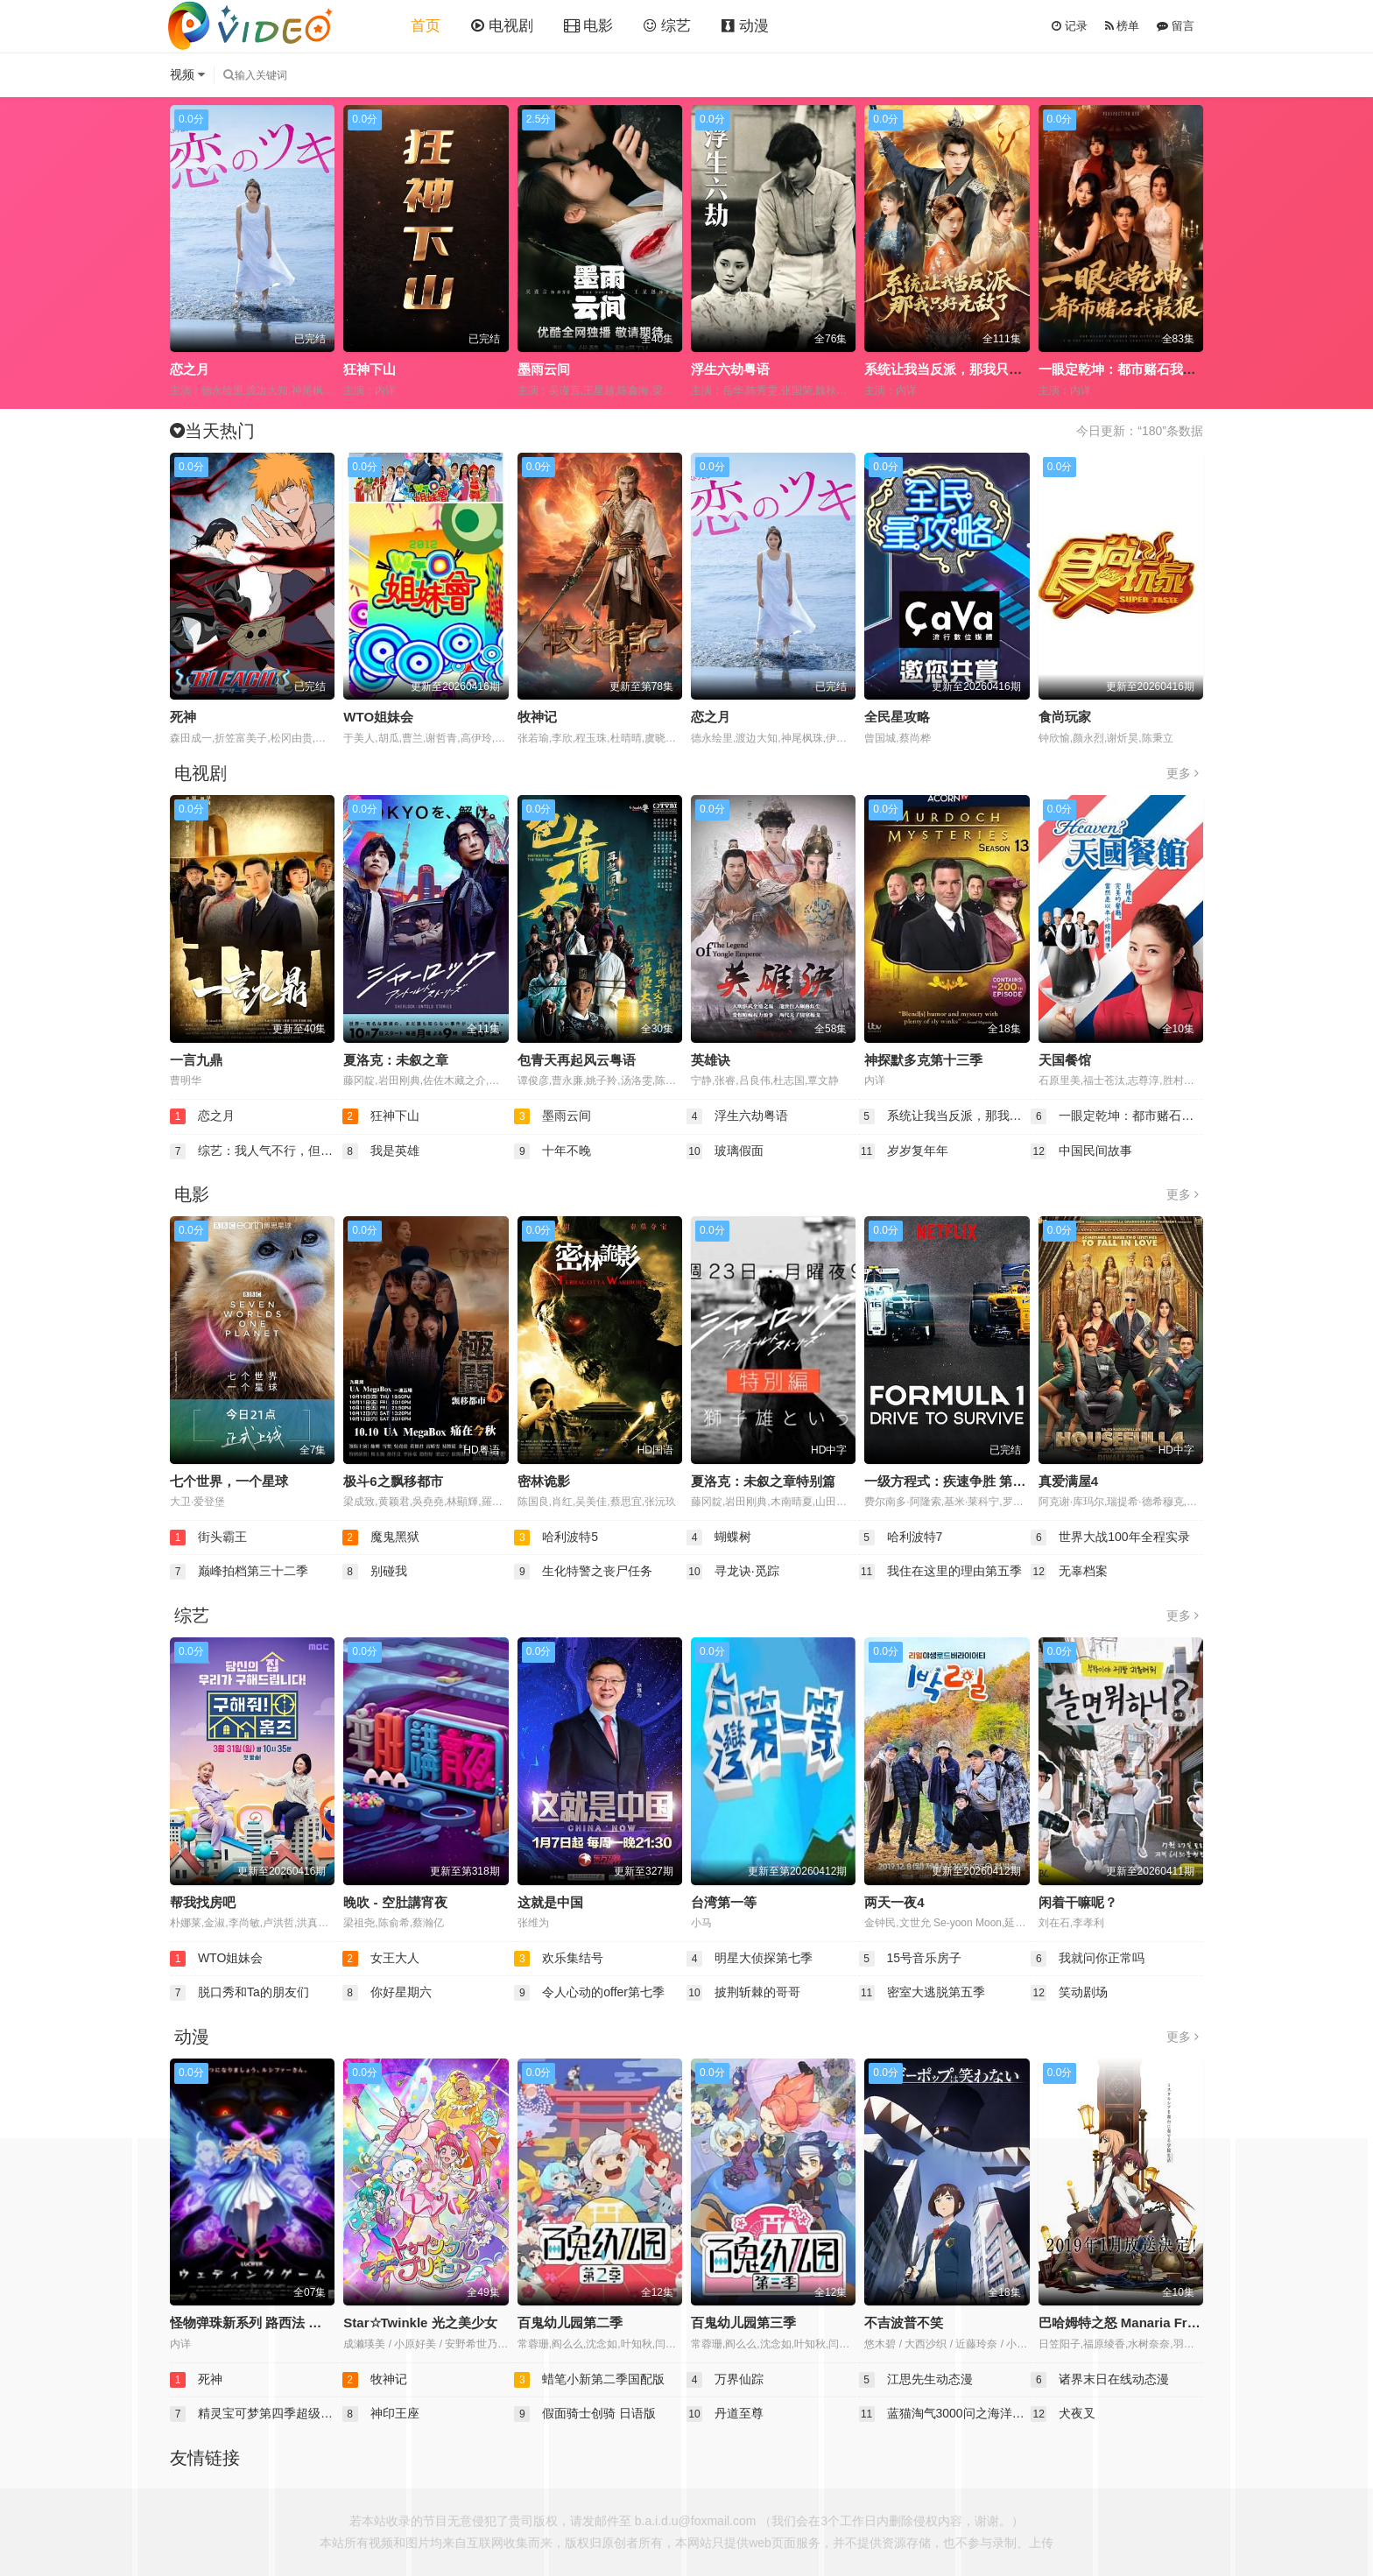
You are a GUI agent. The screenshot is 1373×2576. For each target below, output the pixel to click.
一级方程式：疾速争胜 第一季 (951, 1481)
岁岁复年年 (903, 1151)
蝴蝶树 (718, 1537)
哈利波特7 (901, 1537)
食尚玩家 (1065, 716)
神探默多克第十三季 (923, 1059)
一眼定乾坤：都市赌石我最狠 (1124, 369)
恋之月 (189, 369)
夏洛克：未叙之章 (395, 1059)
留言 (1175, 26)
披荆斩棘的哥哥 (743, 1993)
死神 (183, 716)
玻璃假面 (725, 1151)
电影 (589, 26)
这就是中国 (550, 1902)
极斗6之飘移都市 (392, 1481)
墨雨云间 (544, 369)
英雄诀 (710, 1059)
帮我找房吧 (203, 1902)
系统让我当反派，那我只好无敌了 (962, 369)
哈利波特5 (556, 1537)
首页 (425, 26)
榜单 (1122, 26)
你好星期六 (387, 1993)
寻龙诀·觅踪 (732, 1572)
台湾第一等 (724, 1902)
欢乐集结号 (558, 1959)
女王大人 (380, 1959)
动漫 (745, 26)
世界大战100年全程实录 (1110, 1537)
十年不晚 (552, 1151)
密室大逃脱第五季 (922, 1993)
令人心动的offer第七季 (589, 1993)
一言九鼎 (196, 1059)
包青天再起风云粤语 (577, 1059)
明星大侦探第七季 (749, 1959)
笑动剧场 (1069, 1993)
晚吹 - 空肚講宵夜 (395, 1902)
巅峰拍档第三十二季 (239, 1572)
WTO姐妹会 (378, 716)
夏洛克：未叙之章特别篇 (763, 1481)
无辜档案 (1069, 1572)
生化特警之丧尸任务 (583, 1572)
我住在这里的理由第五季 (940, 1572)
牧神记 (537, 716)
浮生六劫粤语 (730, 369)
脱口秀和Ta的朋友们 (239, 1993)
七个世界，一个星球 (229, 1481)
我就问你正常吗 (1087, 1959)
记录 (1070, 26)
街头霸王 (208, 1537)
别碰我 (374, 1572)
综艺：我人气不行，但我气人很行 (256, 1151)
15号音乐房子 (910, 1959)
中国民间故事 (1081, 1151)
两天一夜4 (894, 1902)
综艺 (667, 26)
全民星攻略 (897, 716)
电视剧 (502, 26)
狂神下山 (369, 369)
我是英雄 (380, 1151)
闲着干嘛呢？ (1078, 1902)
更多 (1182, 773)
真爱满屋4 (1068, 1481)
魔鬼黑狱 (380, 1537)
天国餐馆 (1065, 1059)
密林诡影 (544, 1481)
